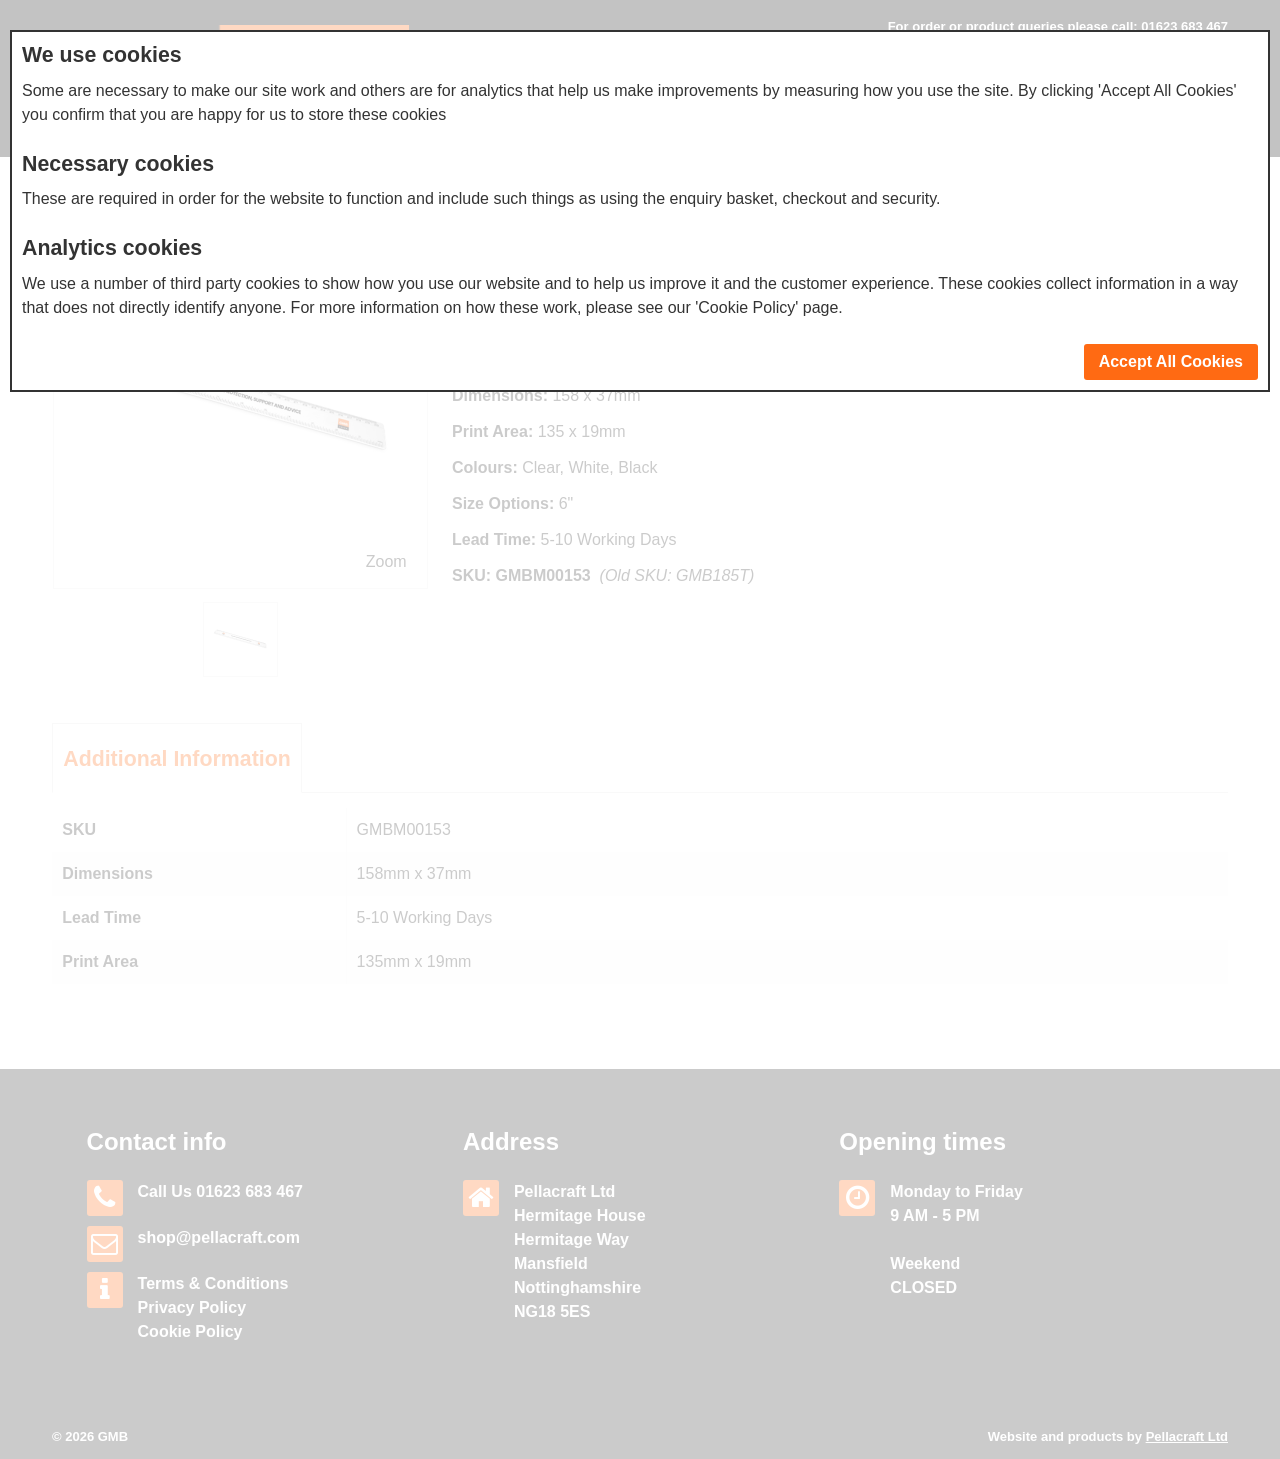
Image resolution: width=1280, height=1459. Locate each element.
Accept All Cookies (1171, 361)
